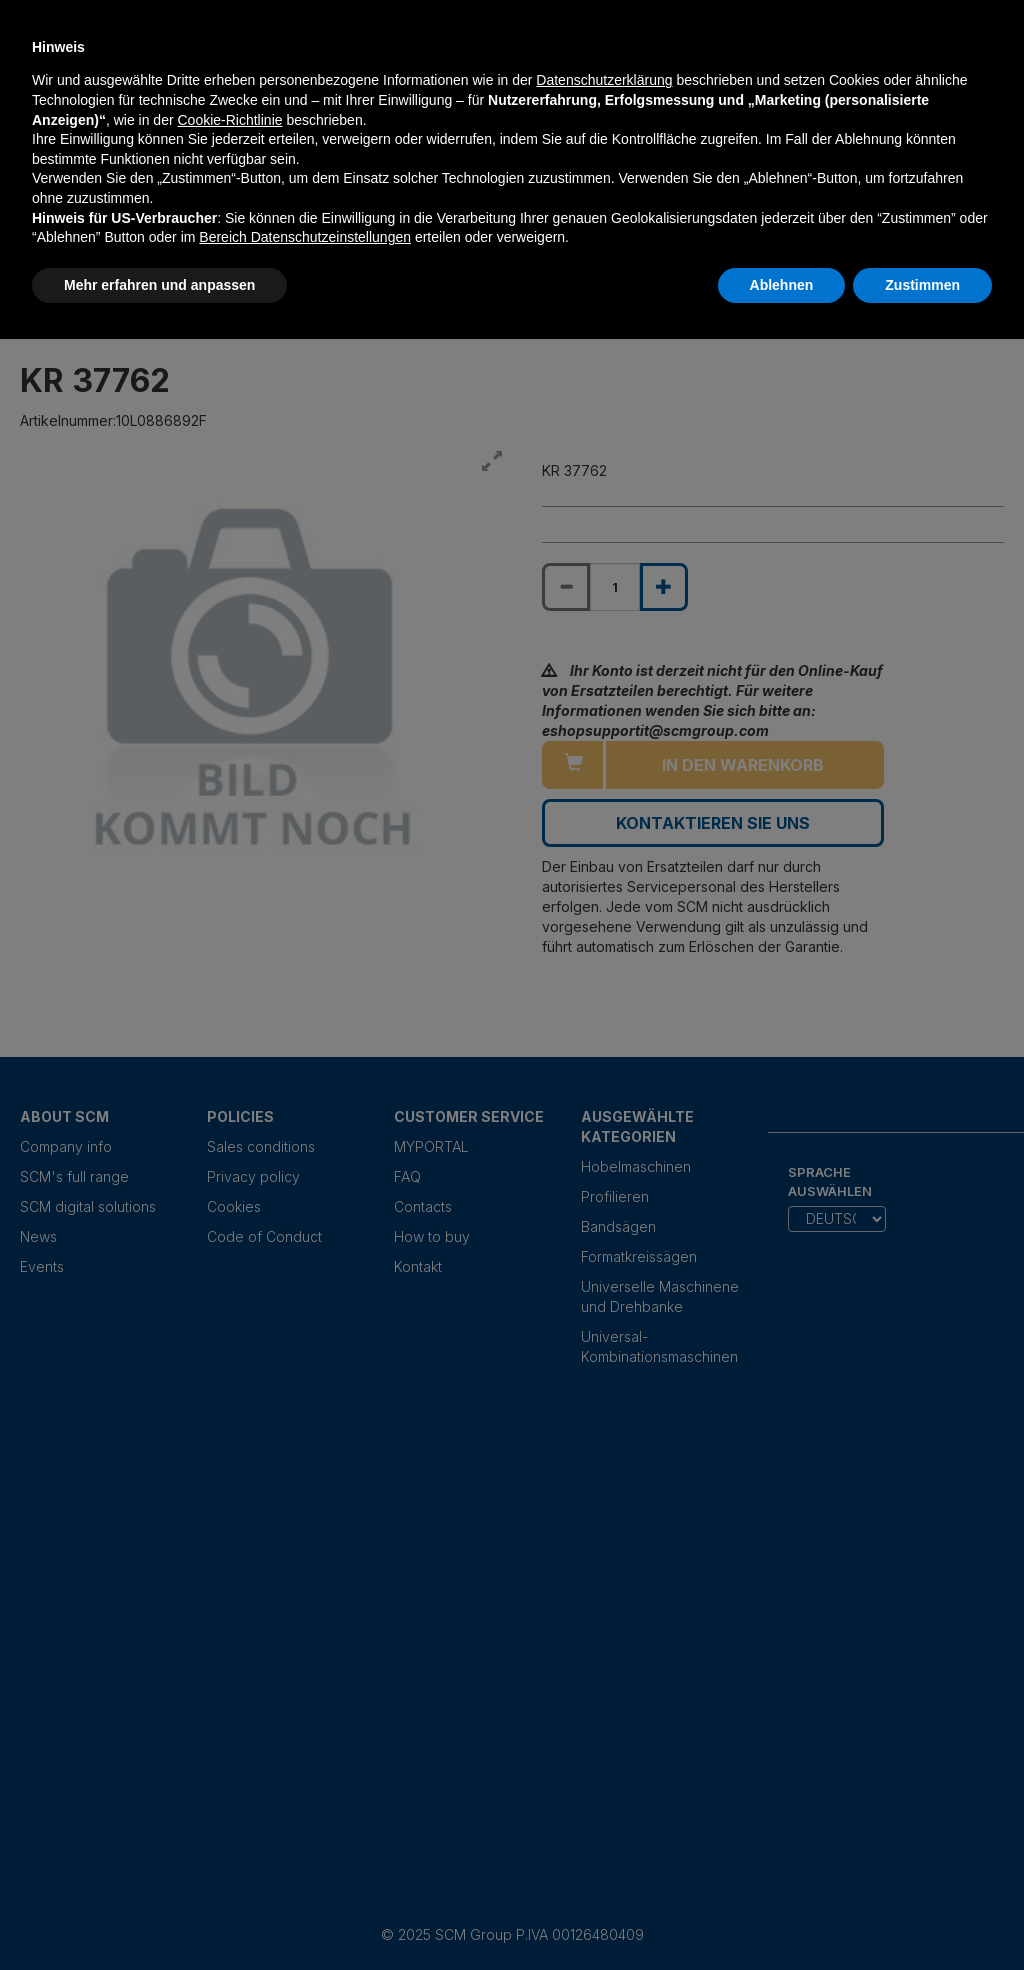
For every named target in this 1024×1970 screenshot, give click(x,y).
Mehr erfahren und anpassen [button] (159, 285)
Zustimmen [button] (922, 285)
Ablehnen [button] (782, 285)
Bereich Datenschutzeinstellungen (305, 237)
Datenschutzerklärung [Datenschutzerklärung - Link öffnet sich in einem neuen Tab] (604, 80)
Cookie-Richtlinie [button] (229, 120)
